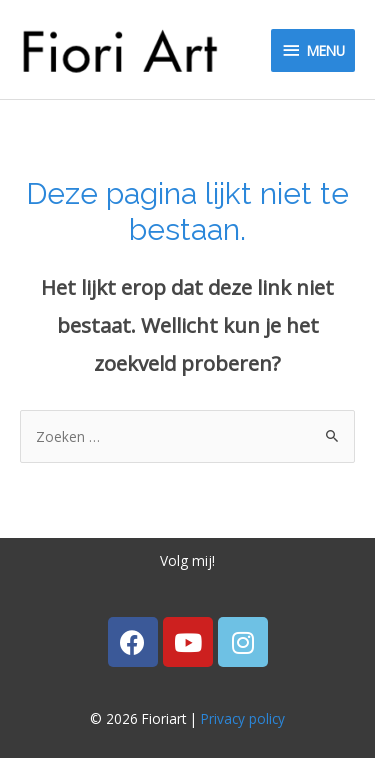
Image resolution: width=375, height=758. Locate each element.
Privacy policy (243, 718)
